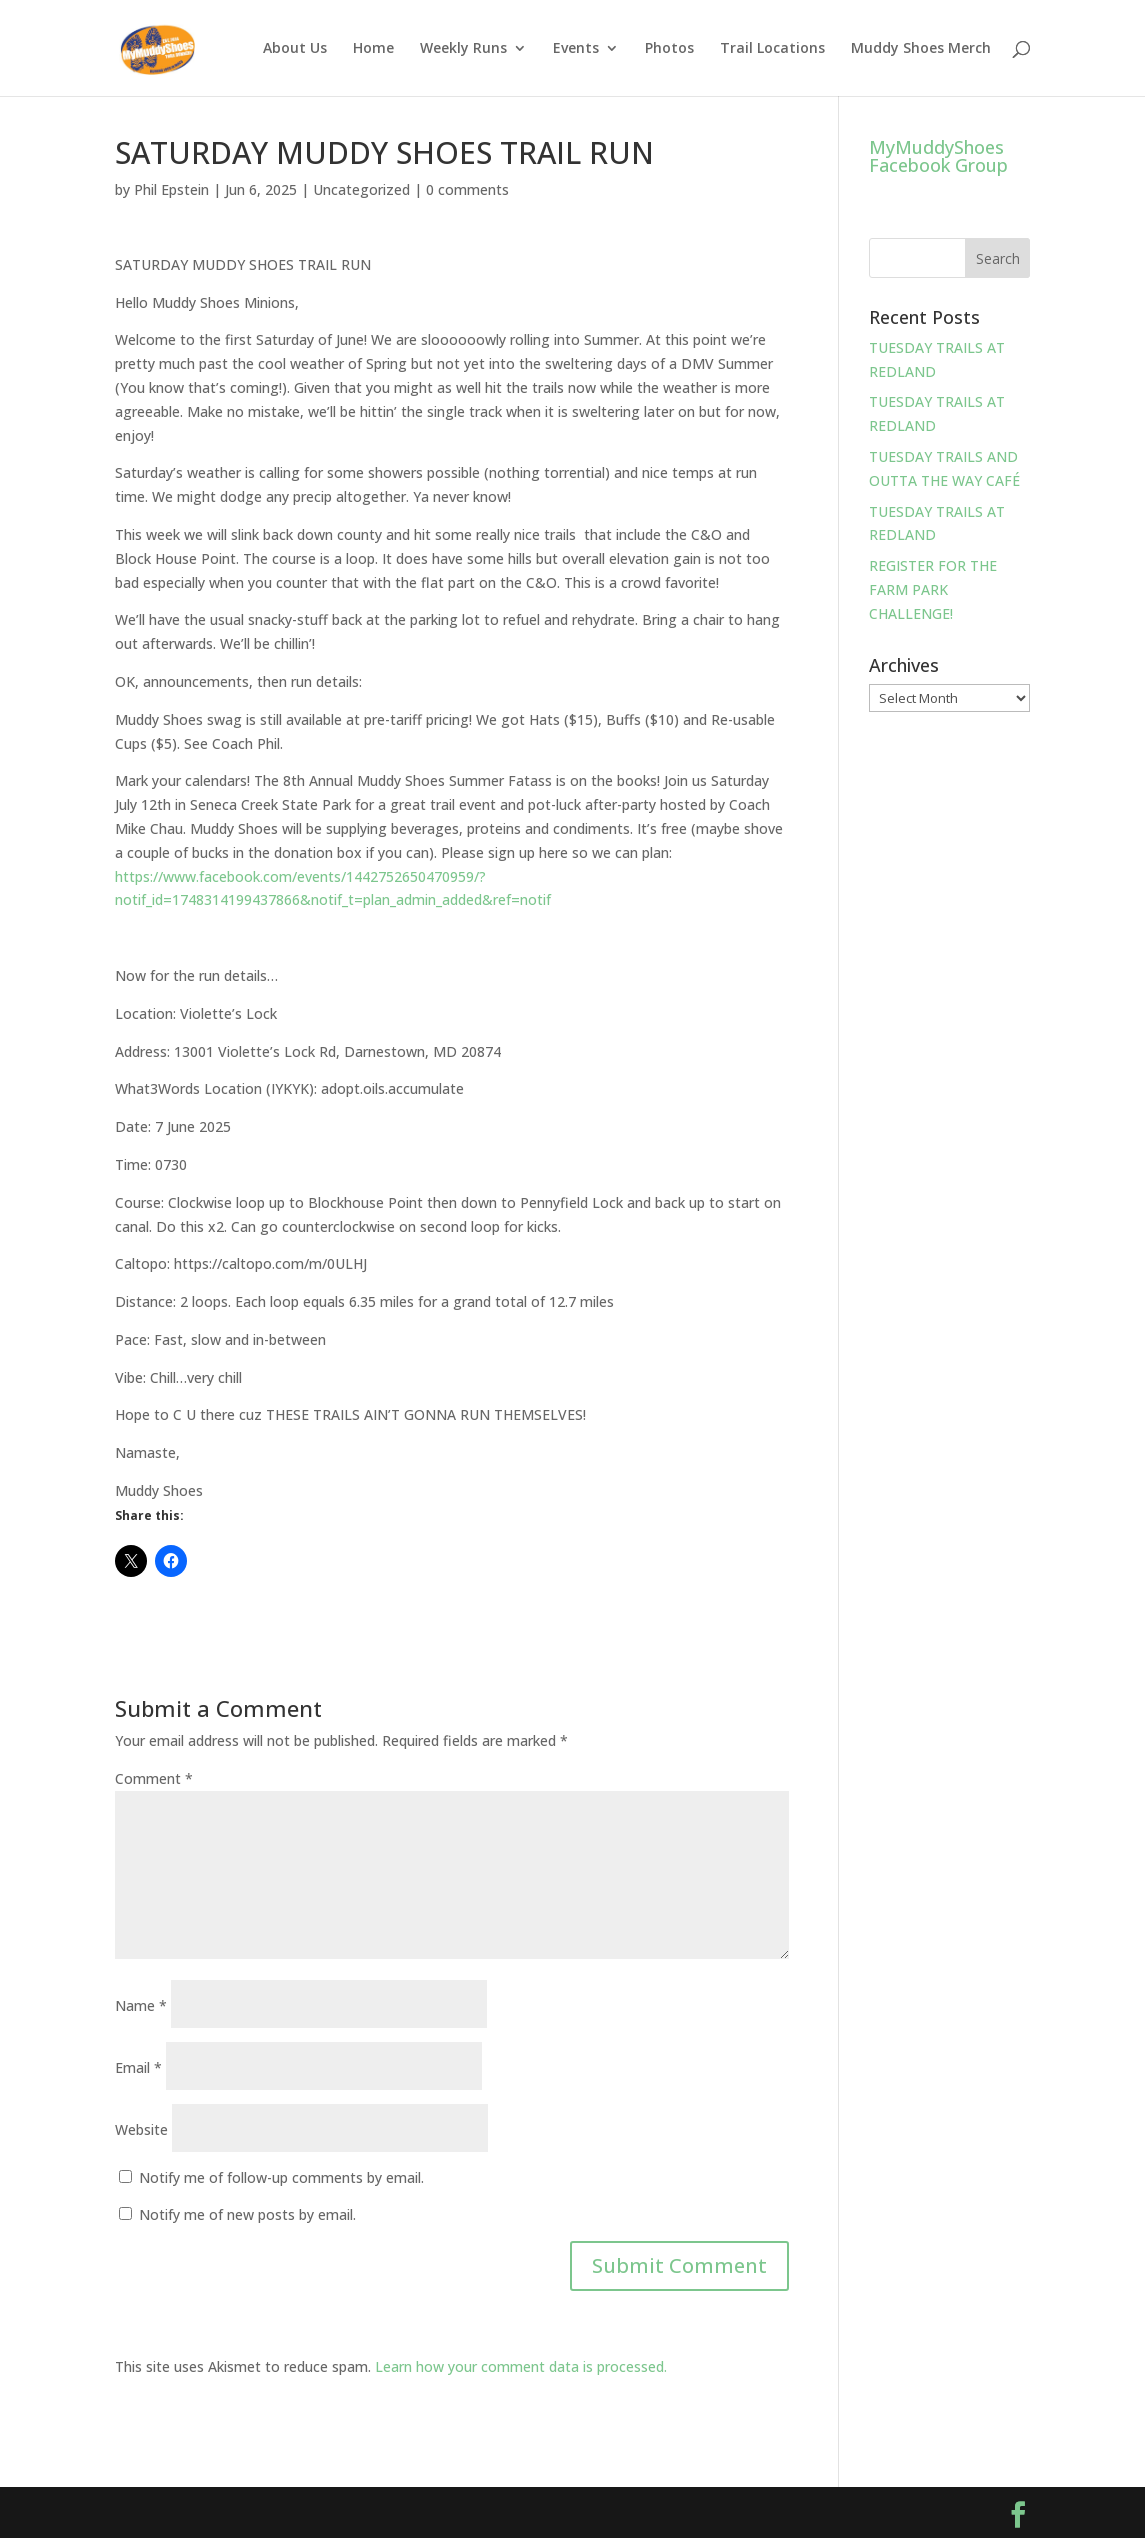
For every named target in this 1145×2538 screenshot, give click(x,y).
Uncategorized (361, 189)
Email (138, 2067)
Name (141, 2005)
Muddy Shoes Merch (921, 49)
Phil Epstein (171, 189)
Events (576, 49)
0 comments (467, 189)
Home (373, 49)
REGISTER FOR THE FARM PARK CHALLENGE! (933, 589)
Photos (669, 49)
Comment (154, 1778)
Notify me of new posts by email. (247, 2214)
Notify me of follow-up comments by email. (281, 2177)
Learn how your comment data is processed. (521, 2366)
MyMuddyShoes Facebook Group (938, 156)
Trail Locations (772, 49)
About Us (295, 49)
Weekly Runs (463, 49)
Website (141, 2129)
